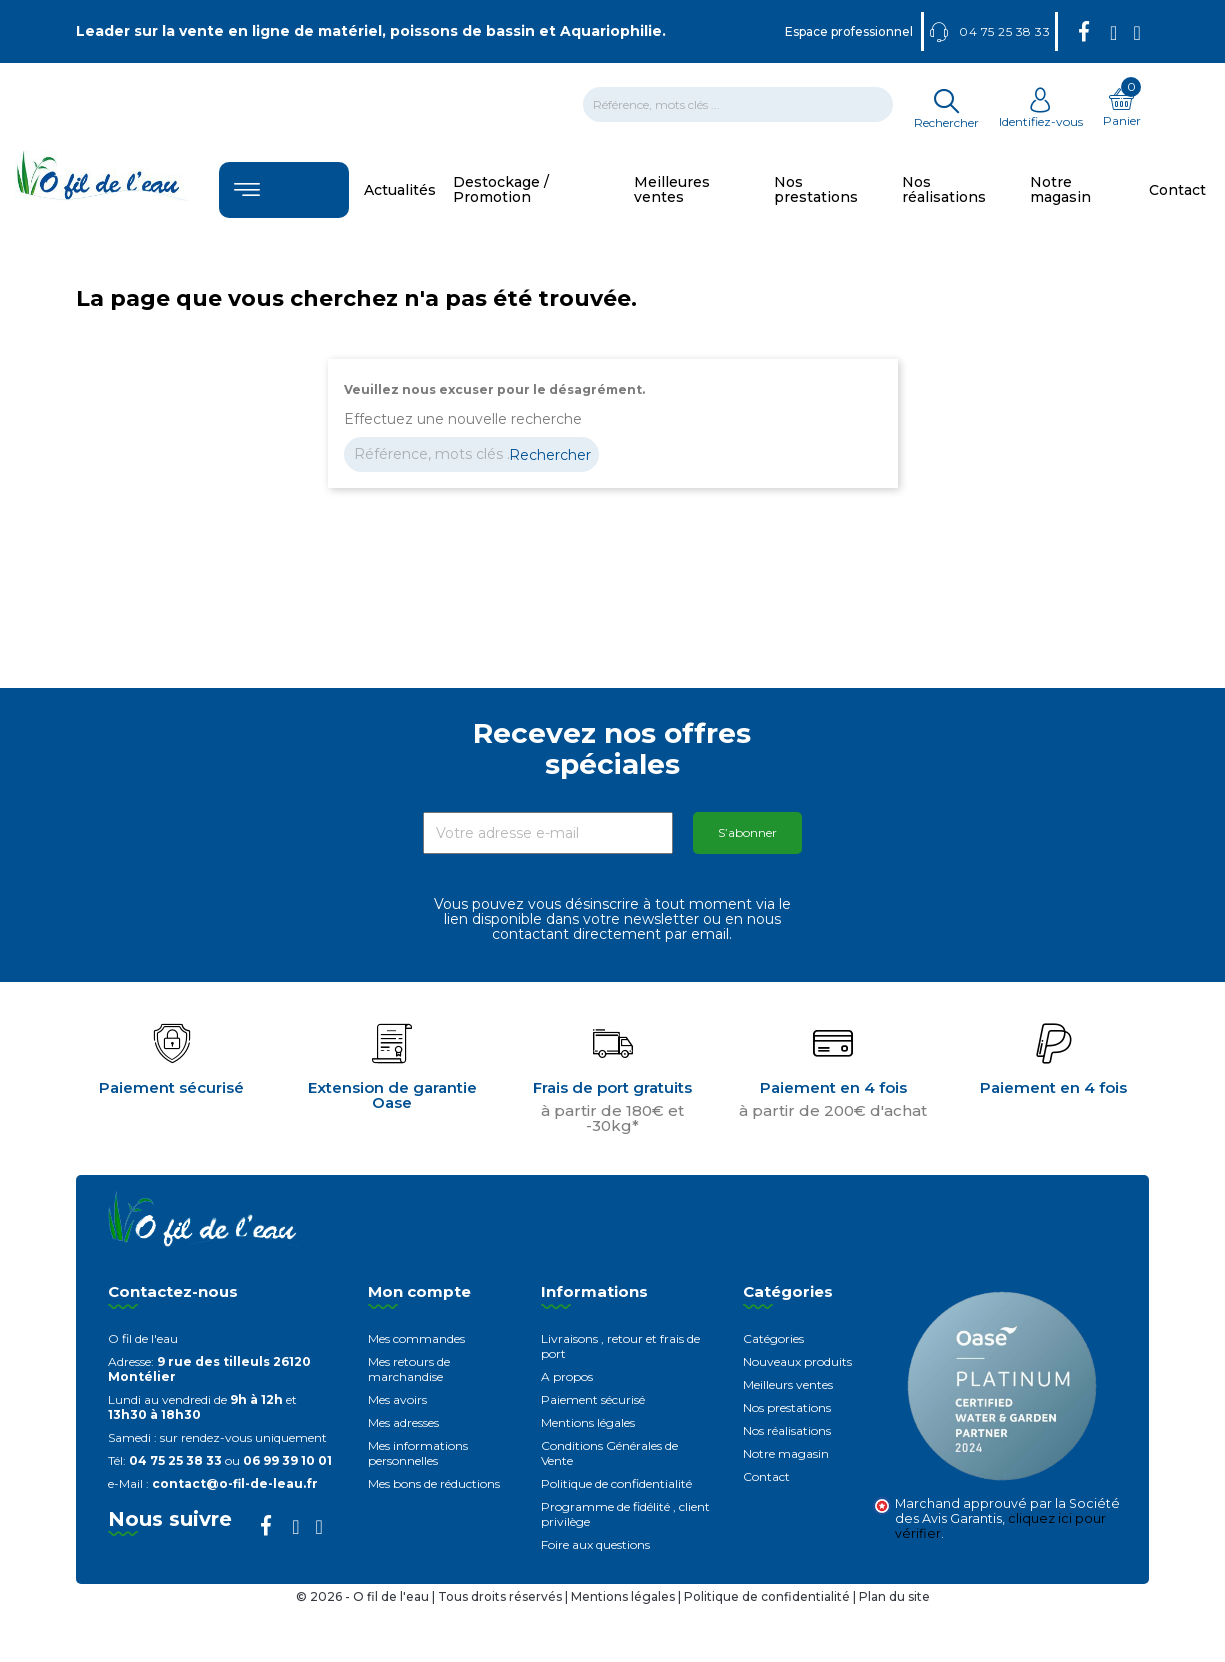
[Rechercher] (738, 104)
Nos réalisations (787, 1430)
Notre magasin (786, 1453)
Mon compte (419, 1291)
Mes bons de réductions (434, 1483)
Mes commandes (416, 1338)
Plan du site (894, 1596)
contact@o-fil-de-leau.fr (235, 1483)
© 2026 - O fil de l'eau (364, 1596)
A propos (567, 1376)
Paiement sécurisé (593, 1399)
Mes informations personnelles (418, 1453)
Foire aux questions (595, 1544)
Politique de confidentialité (616, 1483)
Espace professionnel (849, 31)
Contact (766, 1476)
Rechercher (550, 455)
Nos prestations (787, 1407)
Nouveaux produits (797, 1361)
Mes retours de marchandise (409, 1369)
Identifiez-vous (1041, 114)
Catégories (773, 1338)
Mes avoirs (397, 1399)
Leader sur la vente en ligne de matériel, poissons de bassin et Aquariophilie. (371, 31)
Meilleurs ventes (788, 1384)
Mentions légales (588, 1422)
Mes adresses (403, 1422)
